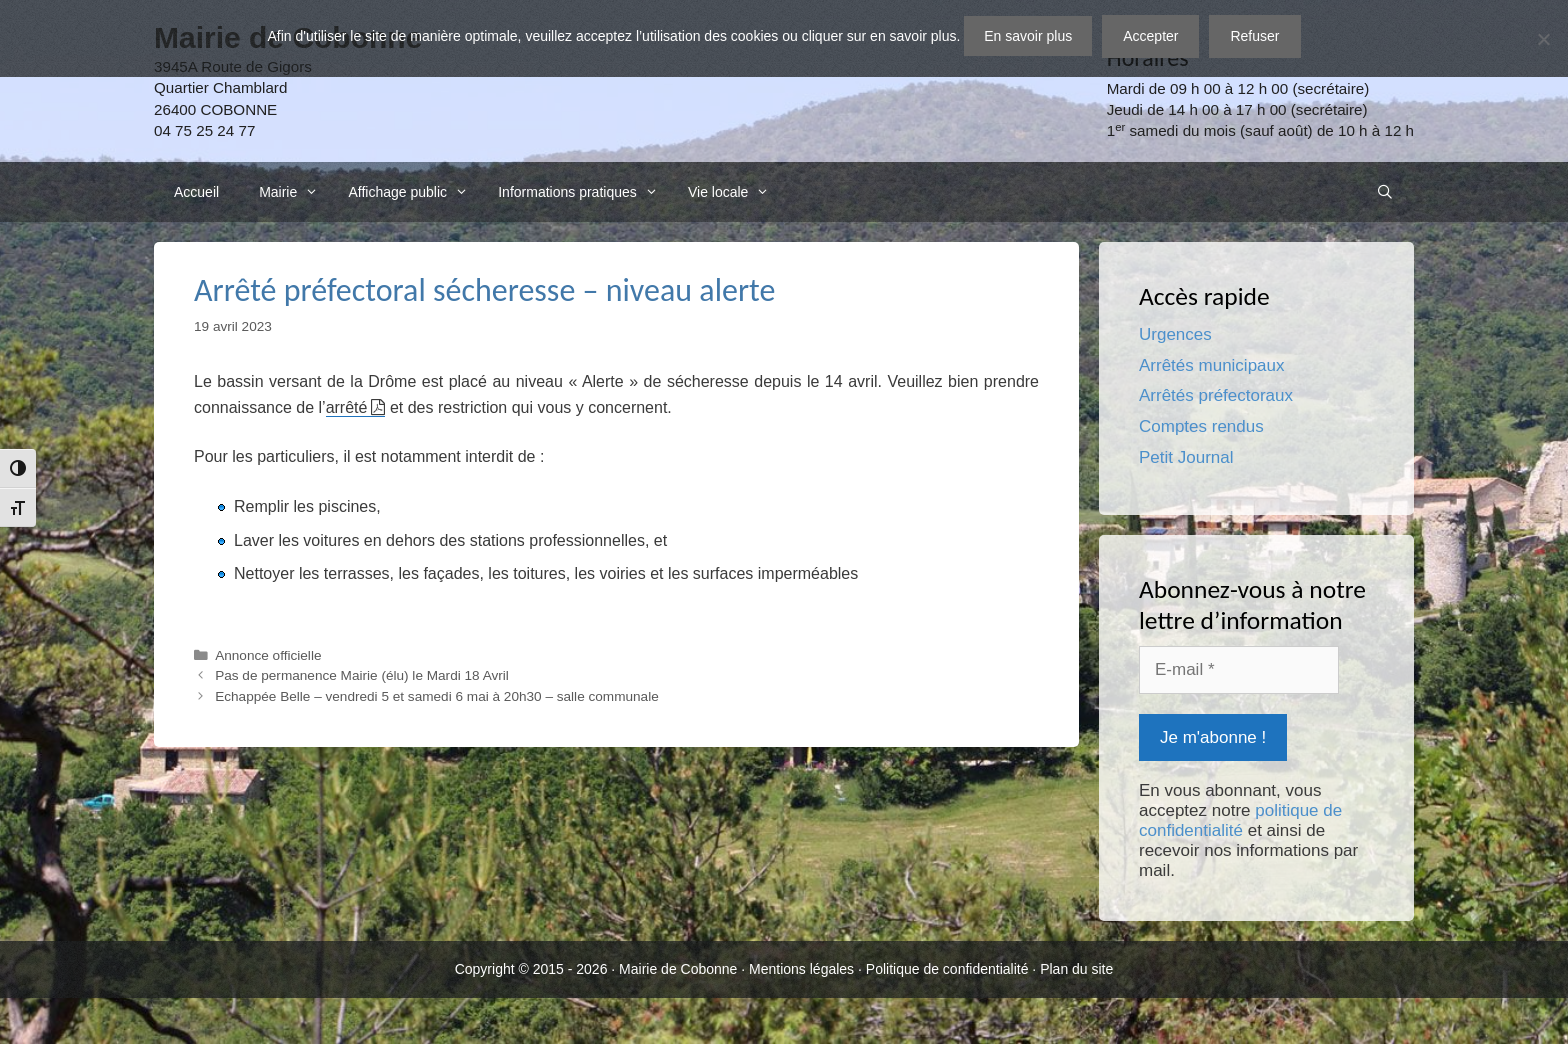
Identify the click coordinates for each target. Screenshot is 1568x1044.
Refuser (1254, 36)
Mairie (293, 192)
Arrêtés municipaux (1212, 365)
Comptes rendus (1201, 426)
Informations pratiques (583, 192)
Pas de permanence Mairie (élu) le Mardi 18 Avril (362, 675)
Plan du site (1076, 969)
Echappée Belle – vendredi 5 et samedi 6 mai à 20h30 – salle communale (437, 696)
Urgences (1175, 334)
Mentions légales (801, 969)
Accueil (196, 192)
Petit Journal (1186, 457)
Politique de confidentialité (947, 969)
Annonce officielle (268, 655)
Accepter (1150, 36)
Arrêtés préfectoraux (1216, 395)
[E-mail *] (1239, 670)
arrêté (347, 407)
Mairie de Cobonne (678, 969)
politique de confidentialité (1240, 820)
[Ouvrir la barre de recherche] (1385, 192)
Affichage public (413, 192)
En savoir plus (1028, 36)
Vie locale (734, 192)
